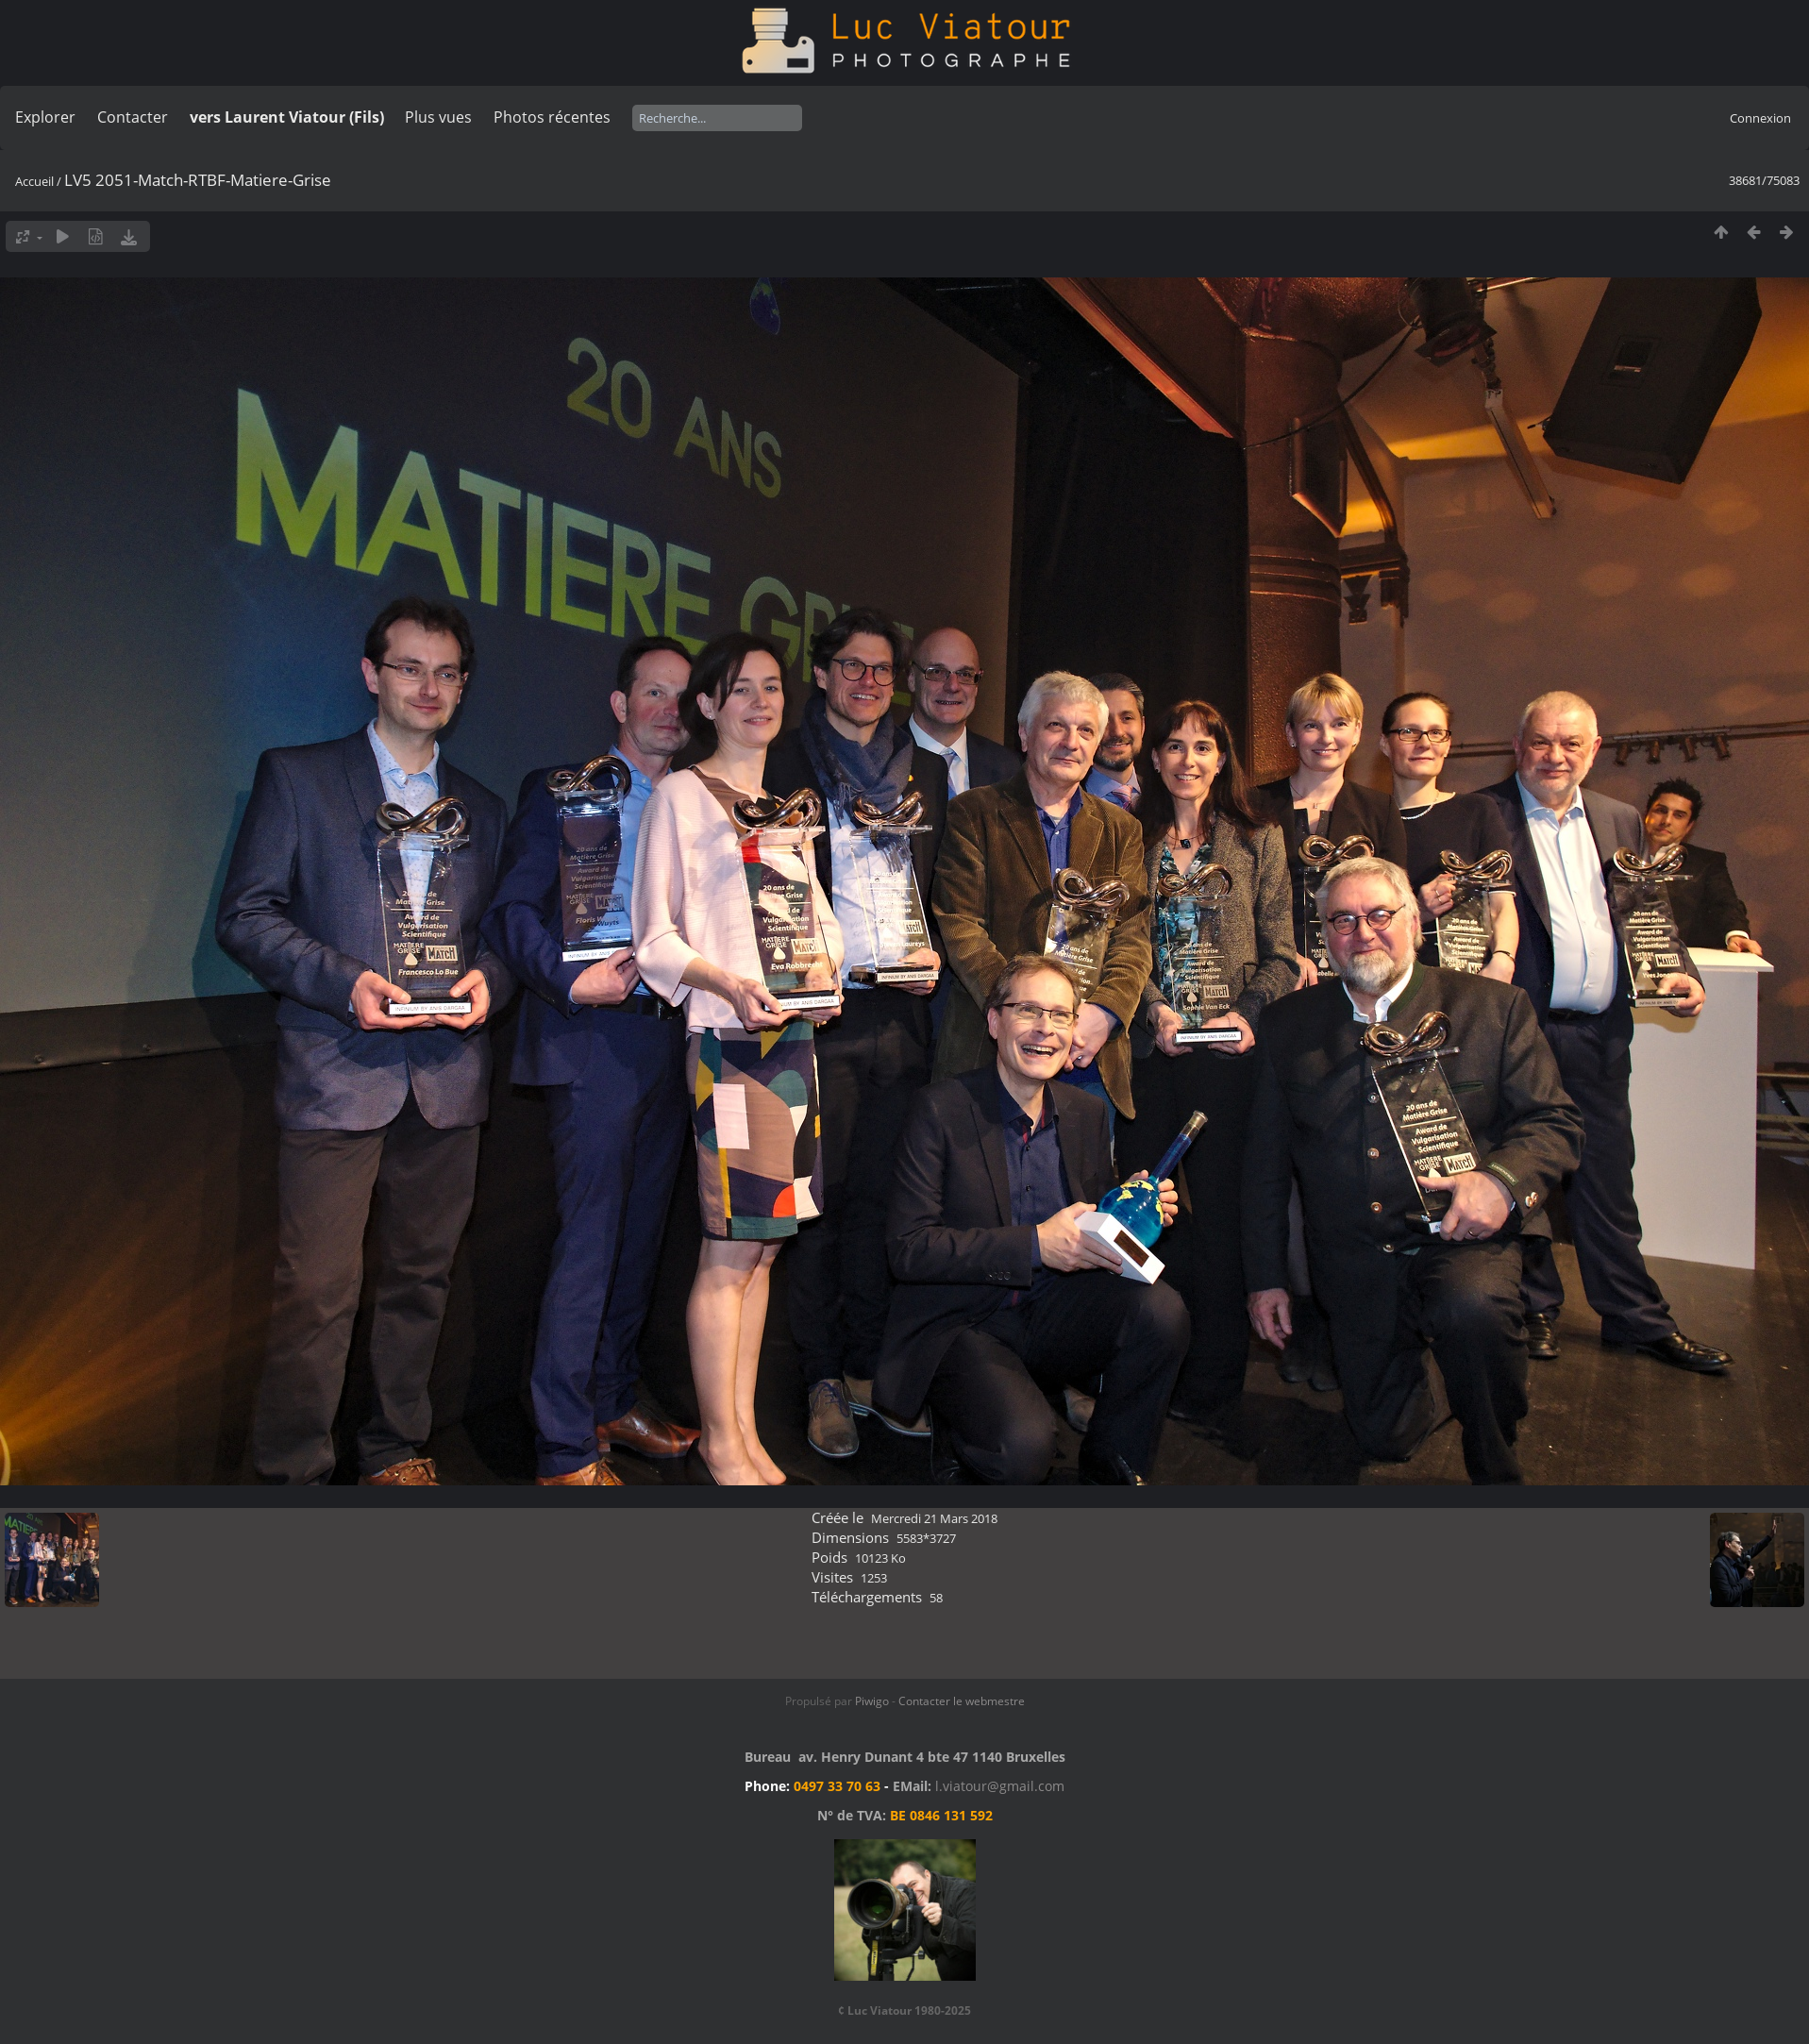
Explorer (45, 117)
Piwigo (872, 1701)
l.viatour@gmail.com (999, 1786)
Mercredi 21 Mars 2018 (934, 1518)
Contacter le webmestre (961, 1701)
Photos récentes (552, 117)
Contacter (132, 117)
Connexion (1760, 117)
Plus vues (438, 117)
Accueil (34, 181)
